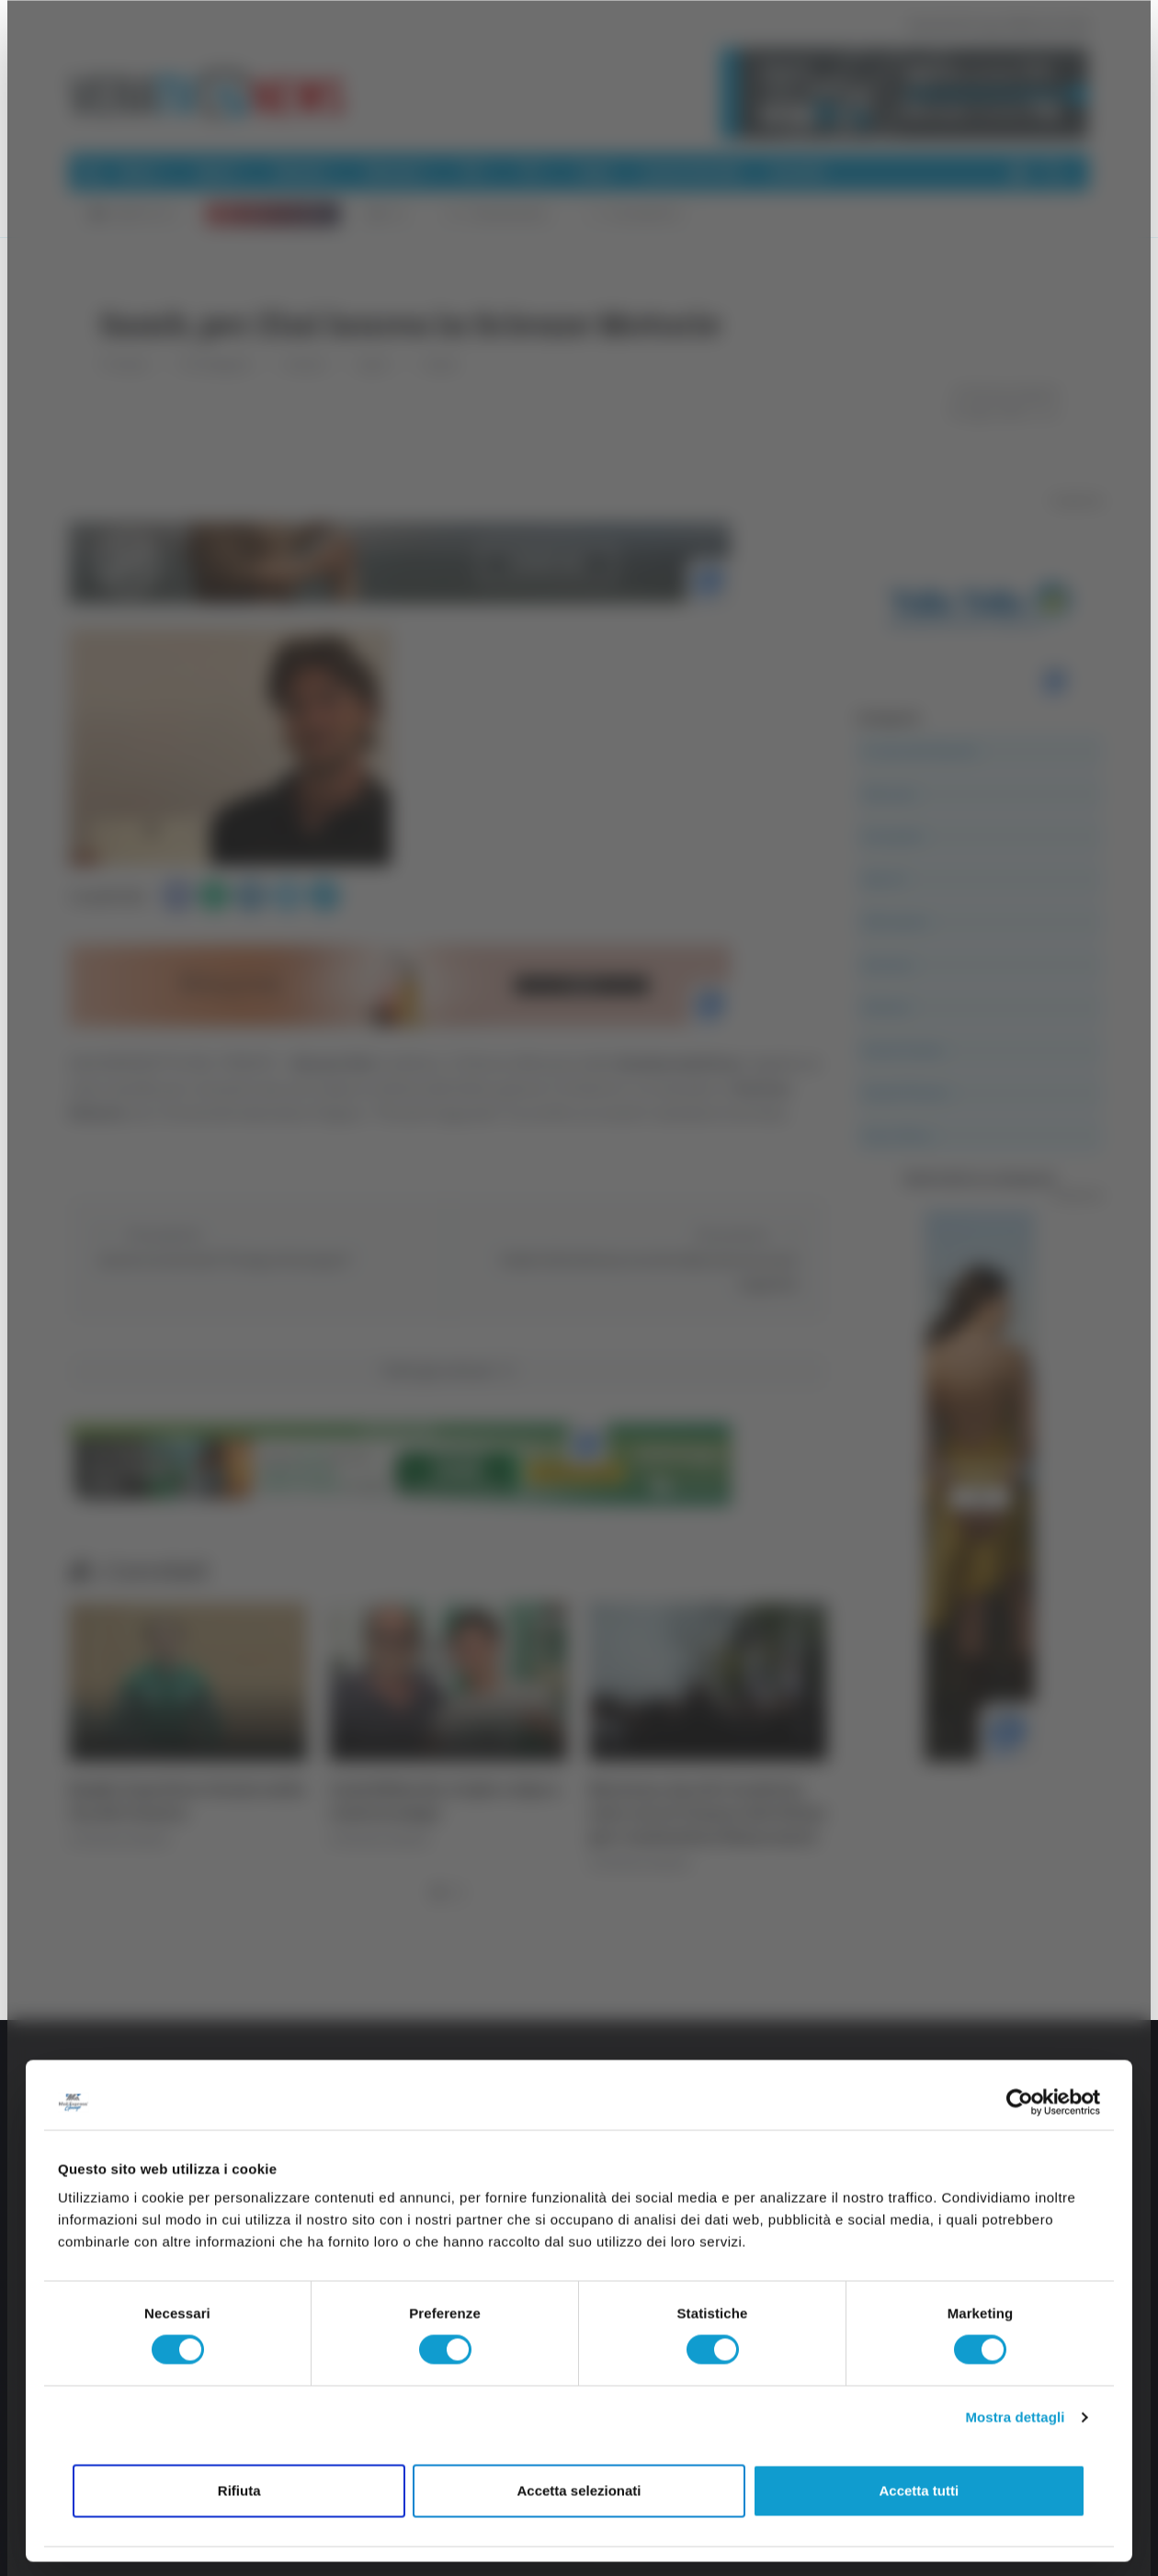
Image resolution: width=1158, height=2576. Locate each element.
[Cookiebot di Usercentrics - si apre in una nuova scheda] (1019, 2102)
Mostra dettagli (1014, 2417)
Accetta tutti (919, 2490)
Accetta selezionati (579, 2490)
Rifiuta (239, 2490)
